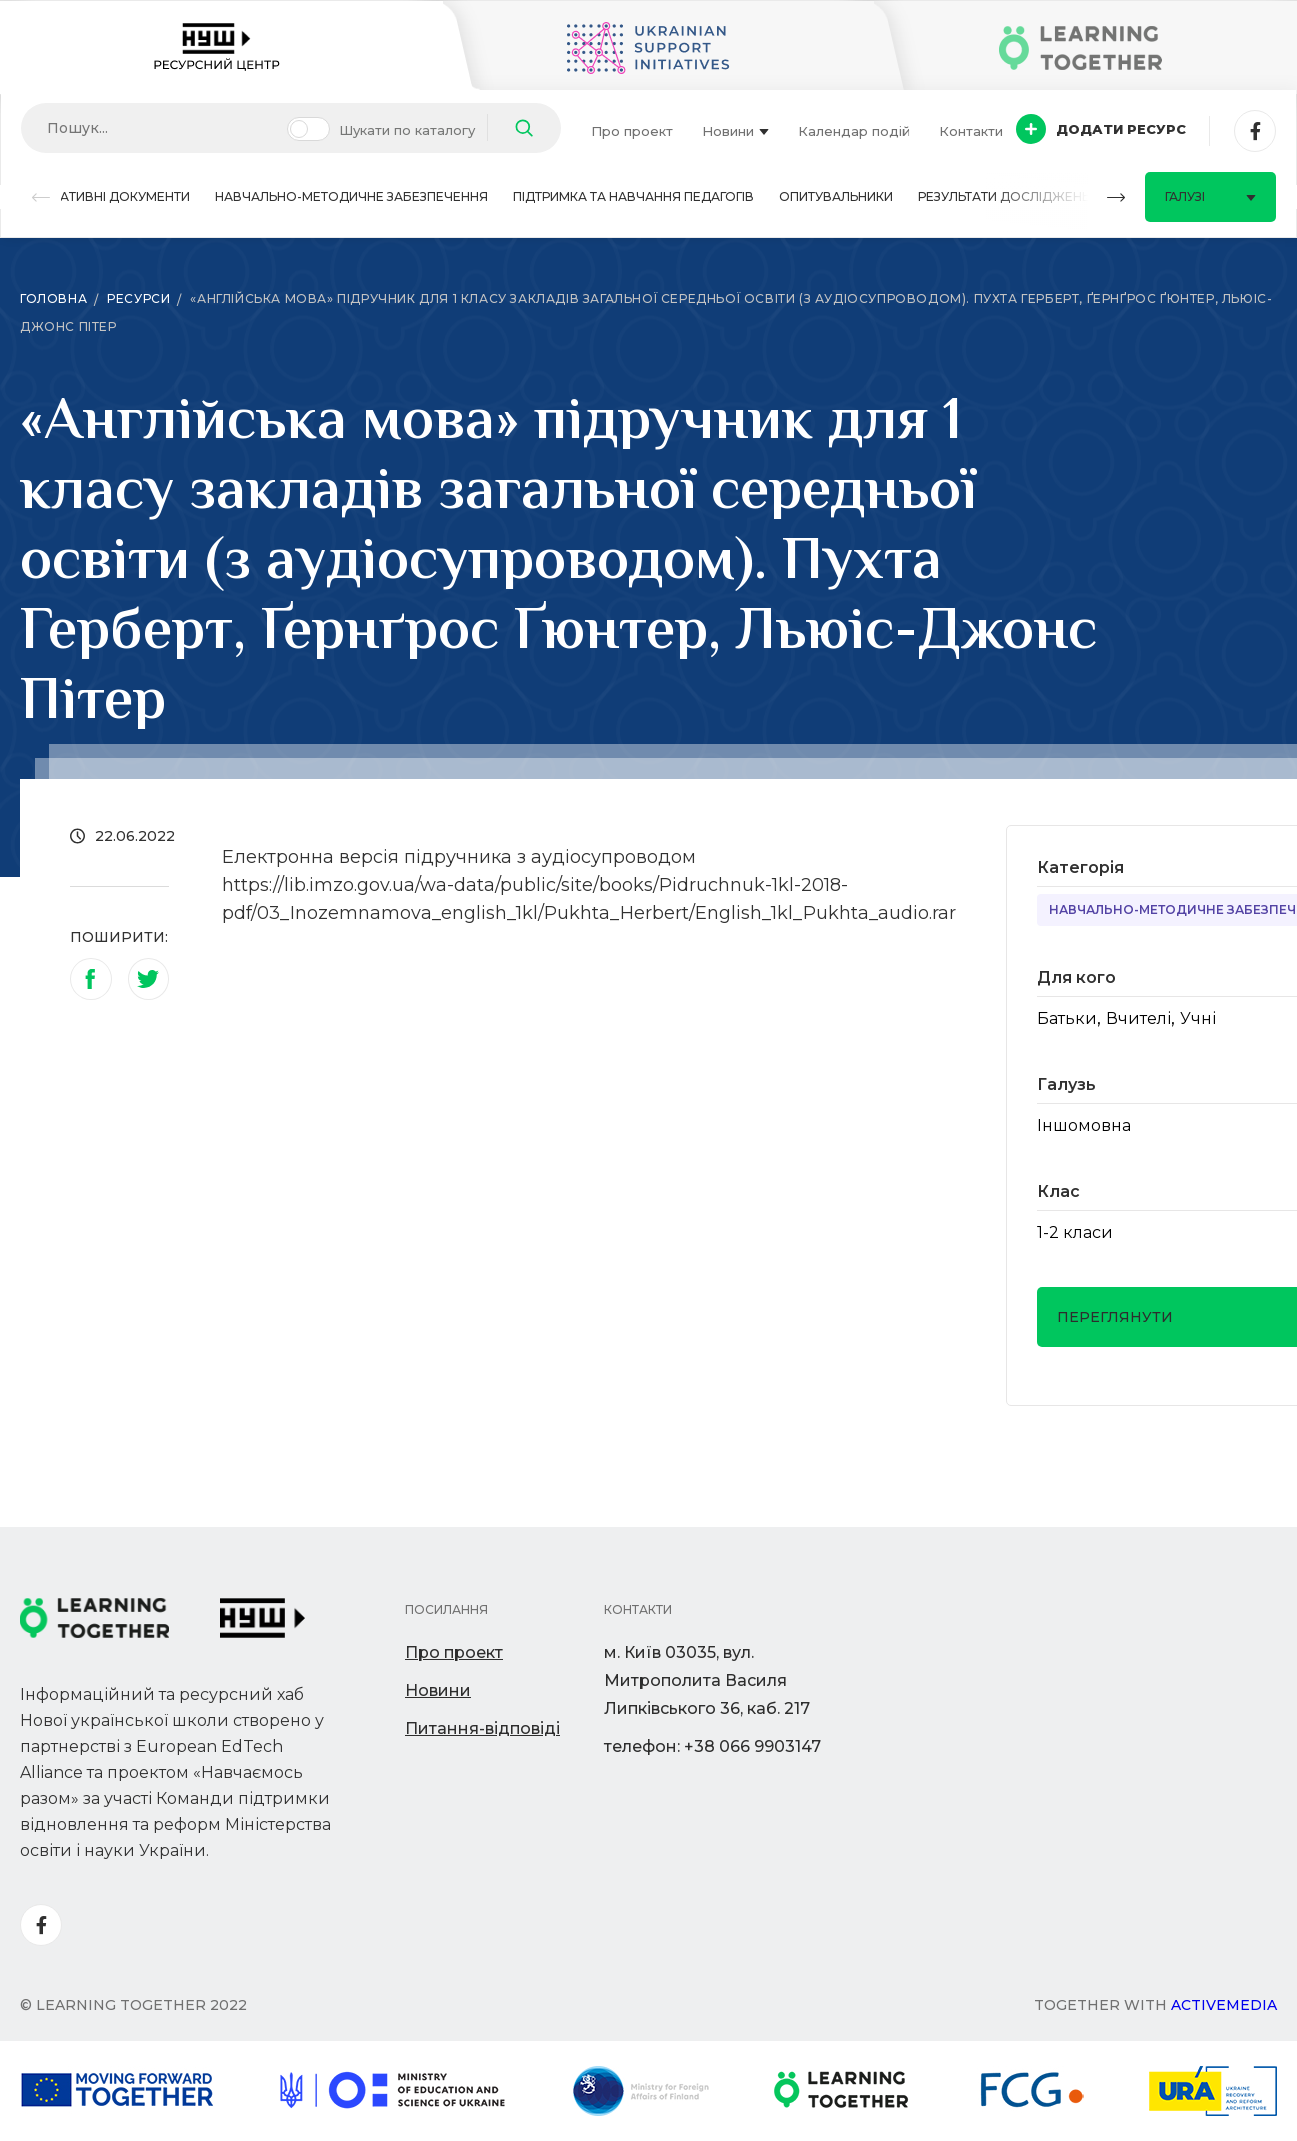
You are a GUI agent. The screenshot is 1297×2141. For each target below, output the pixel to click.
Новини (735, 131)
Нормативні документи (105, 196)
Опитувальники (836, 196)
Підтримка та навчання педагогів (633, 196)
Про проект (632, 131)
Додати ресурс (1101, 129)
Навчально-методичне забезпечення (351, 196)
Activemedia (1224, 2005)
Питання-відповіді (482, 1728)
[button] (41, 197)
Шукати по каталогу (407, 130)
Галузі (1210, 196)
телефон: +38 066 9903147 (712, 1746)
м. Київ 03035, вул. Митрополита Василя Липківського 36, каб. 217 (707, 1680)
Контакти (971, 131)
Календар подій (854, 131)
